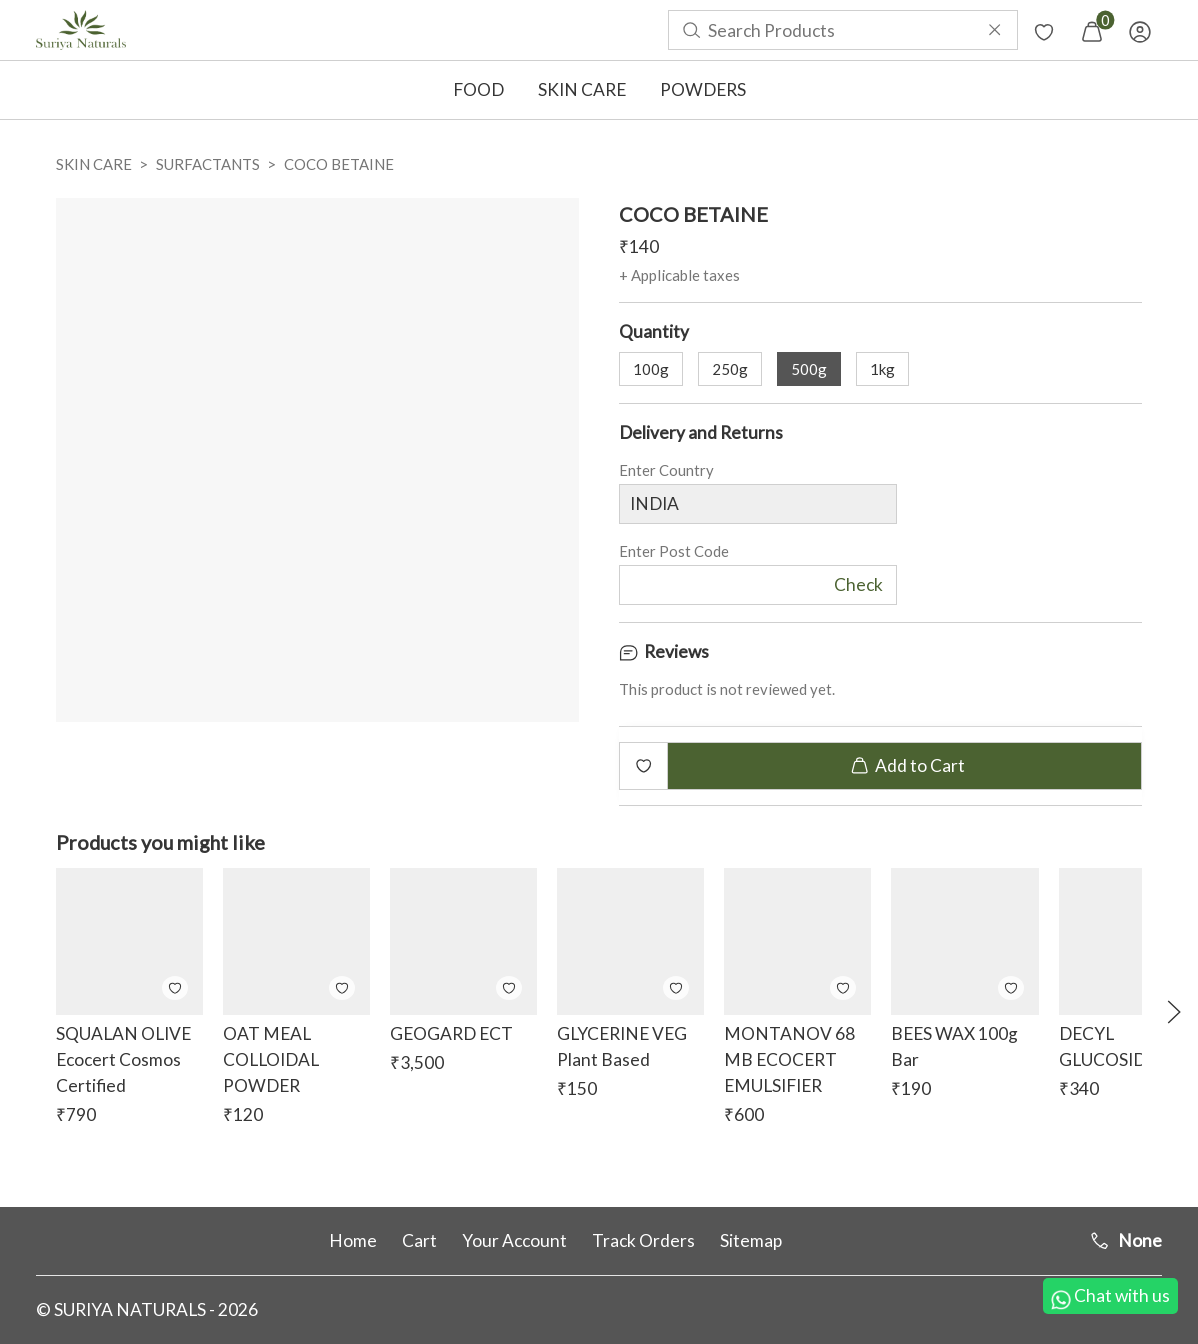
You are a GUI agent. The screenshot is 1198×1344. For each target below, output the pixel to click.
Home (353, 1240)
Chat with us (1110, 1297)
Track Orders (643, 1240)
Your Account (514, 1240)
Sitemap (751, 1240)
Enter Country (666, 474)
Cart (419, 1240)
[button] (1174, 1012)
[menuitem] (81, 30)
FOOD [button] (478, 89)
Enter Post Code (674, 556)
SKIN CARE (94, 164)
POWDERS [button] (703, 89)
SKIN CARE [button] (582, 89)
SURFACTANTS (208, 164)
